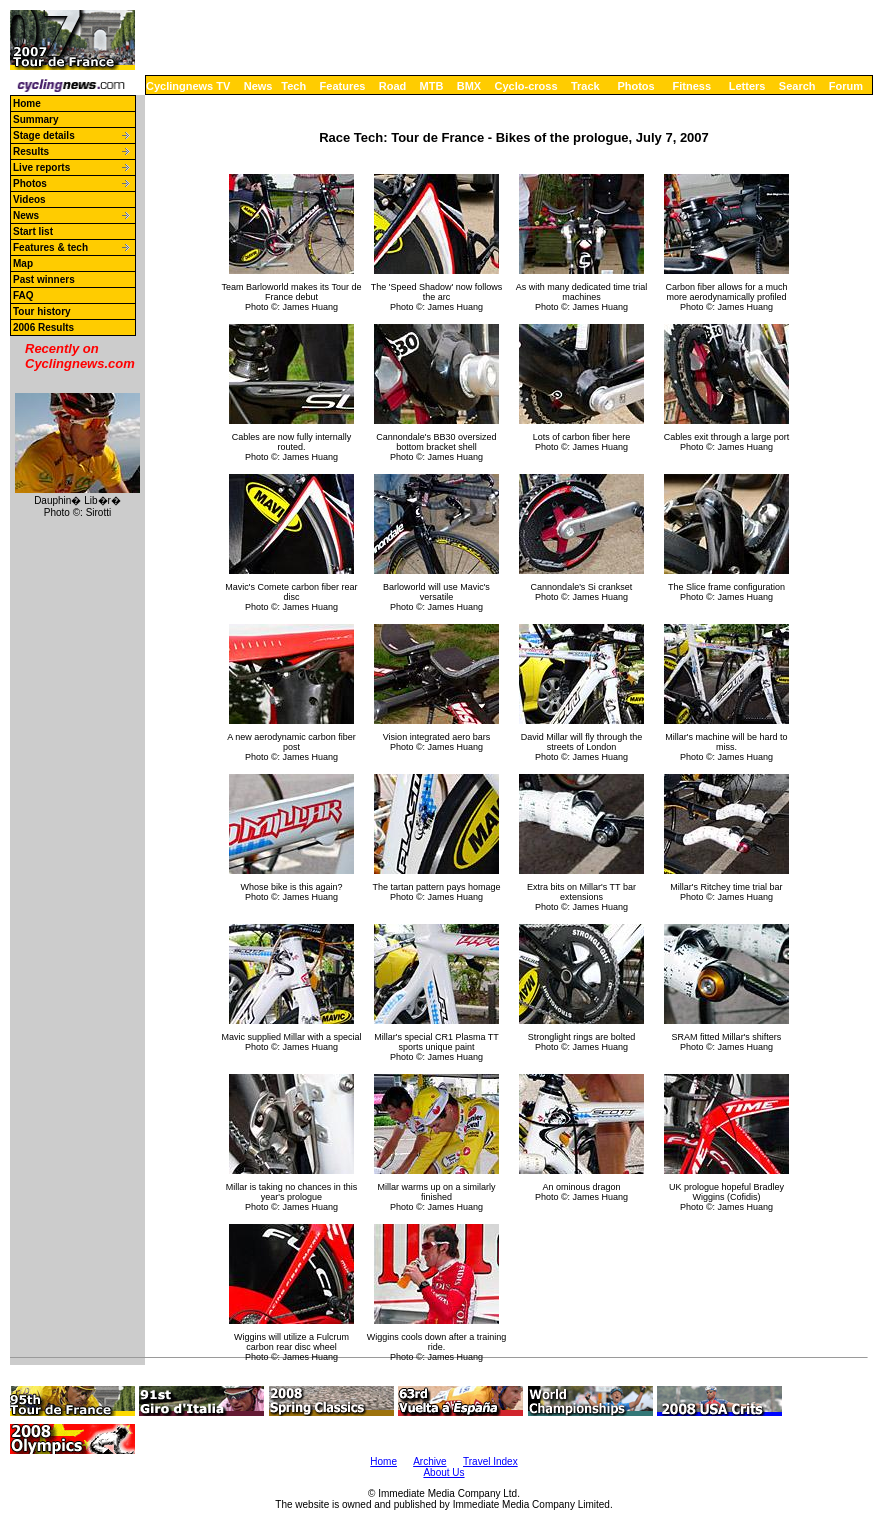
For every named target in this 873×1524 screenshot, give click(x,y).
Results (31, 151)
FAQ (23, 295)
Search (797, 86)
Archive (429, 1461)
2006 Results (43, 327)
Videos (29, 199)
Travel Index (490, 1461)
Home (27, 103)
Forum (846, 86)
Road (393, 86)
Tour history (42, 311)
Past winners (44, 279)
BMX (469, 86)
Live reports (41, 167)
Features (343, 86)
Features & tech (50, 247)
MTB (432, 86)
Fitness (691, 86)
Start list (33, 231)
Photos (635, 86)
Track (585, 86)
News (258, 86)
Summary (36, 119)
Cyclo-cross (526, 86)
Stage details (44, 135)
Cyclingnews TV (188, 86)
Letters (747, 86)
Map (23, 263)
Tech (293, 86)
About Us (443, 1472)
